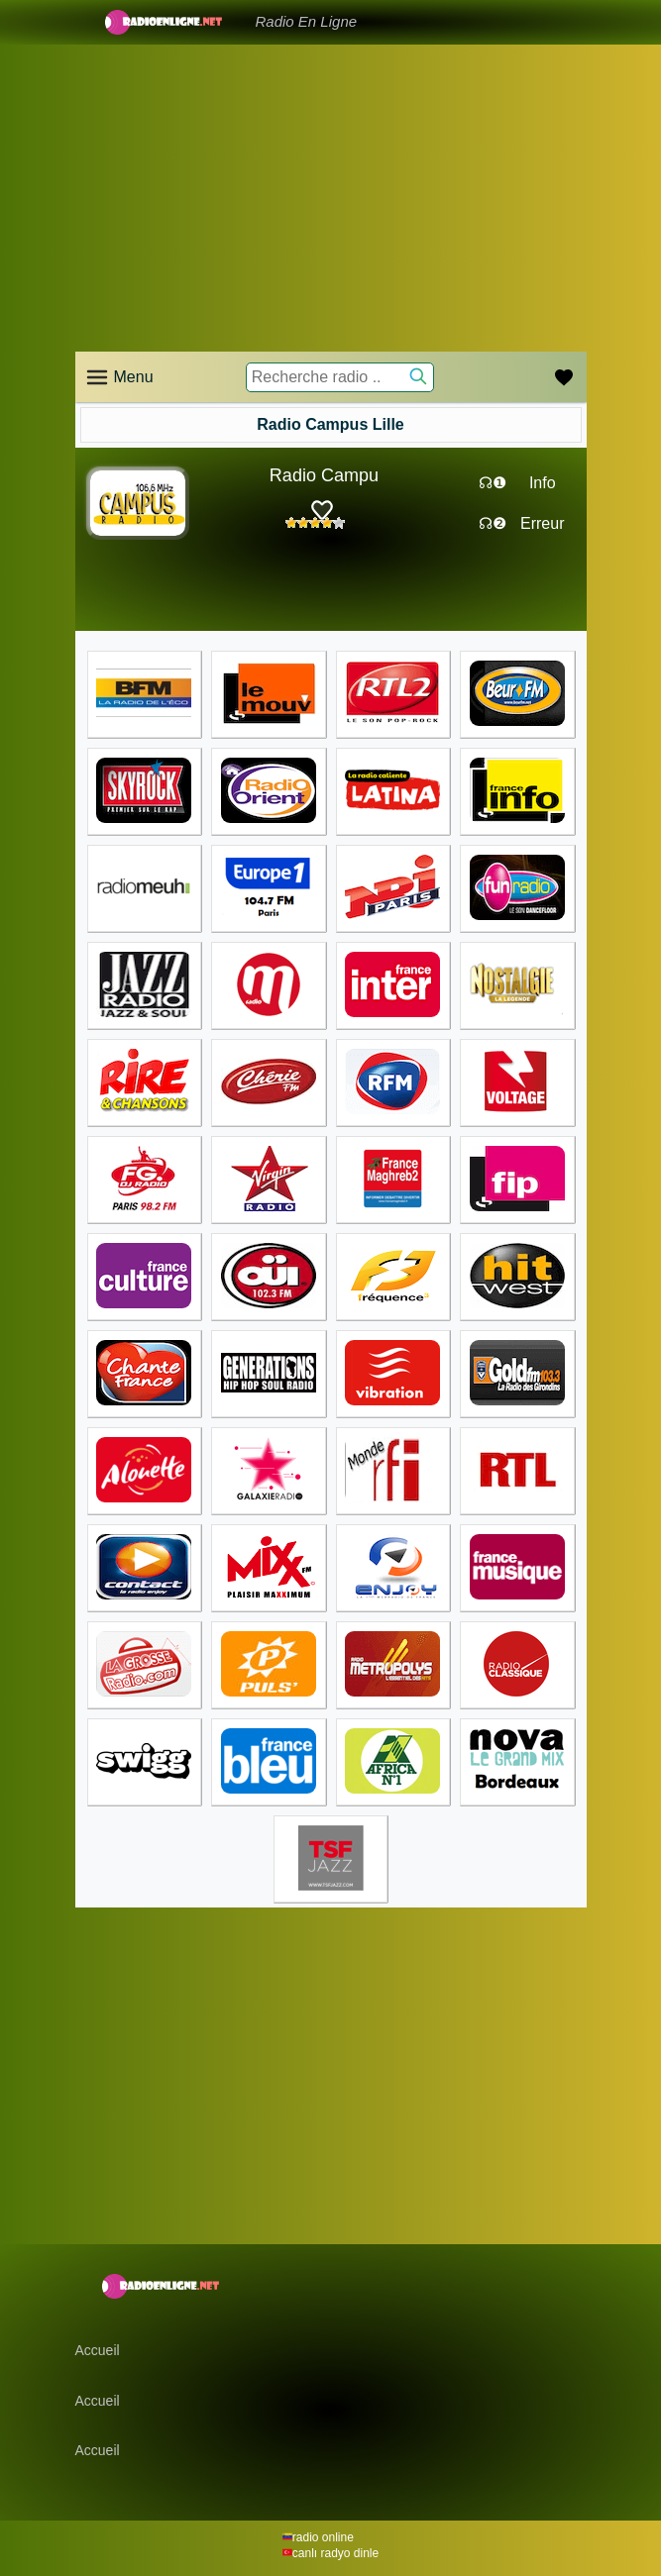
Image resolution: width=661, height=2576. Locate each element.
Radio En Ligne (307, 21)
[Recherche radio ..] (340, 377)
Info (542, 482)
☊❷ (492, 523)
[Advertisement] (331, 198)
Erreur (542, 523)
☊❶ (492, 482)
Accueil (97, 2350)
